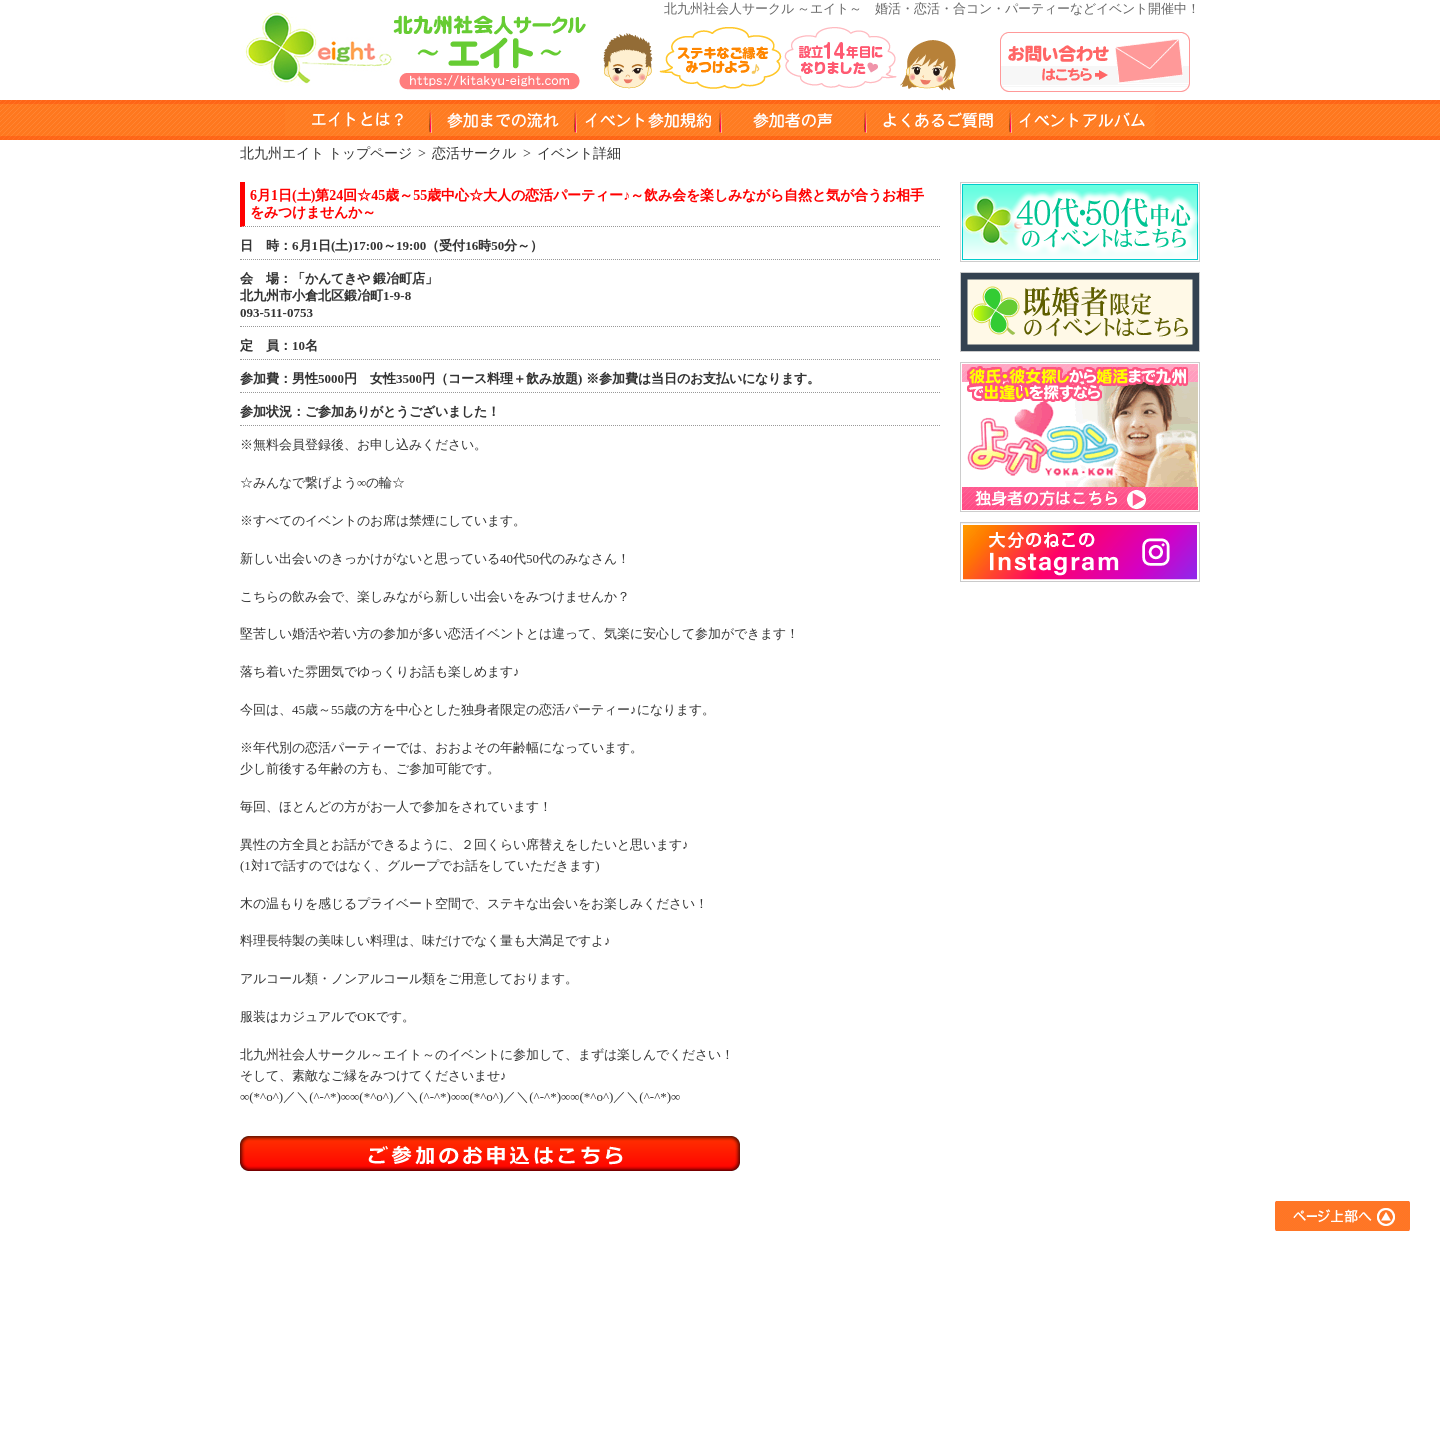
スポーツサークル (862, 1340)
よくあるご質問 (1035, 1259)
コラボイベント (855, 1367)
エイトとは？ (669, 1259)
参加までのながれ (502, 120)
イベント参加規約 (647, 120)
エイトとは (357, 120)
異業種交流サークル (868, 1313)
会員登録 (656, 1340)
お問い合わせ (1029, 1313)
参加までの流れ (675, 1286)
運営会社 (1016, 1367)
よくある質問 (937, 120)
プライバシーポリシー (1055, 1340)
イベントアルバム (1082, 120)
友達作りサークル (862, 1259)
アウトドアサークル (868, 1286)
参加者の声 (792, 120)
